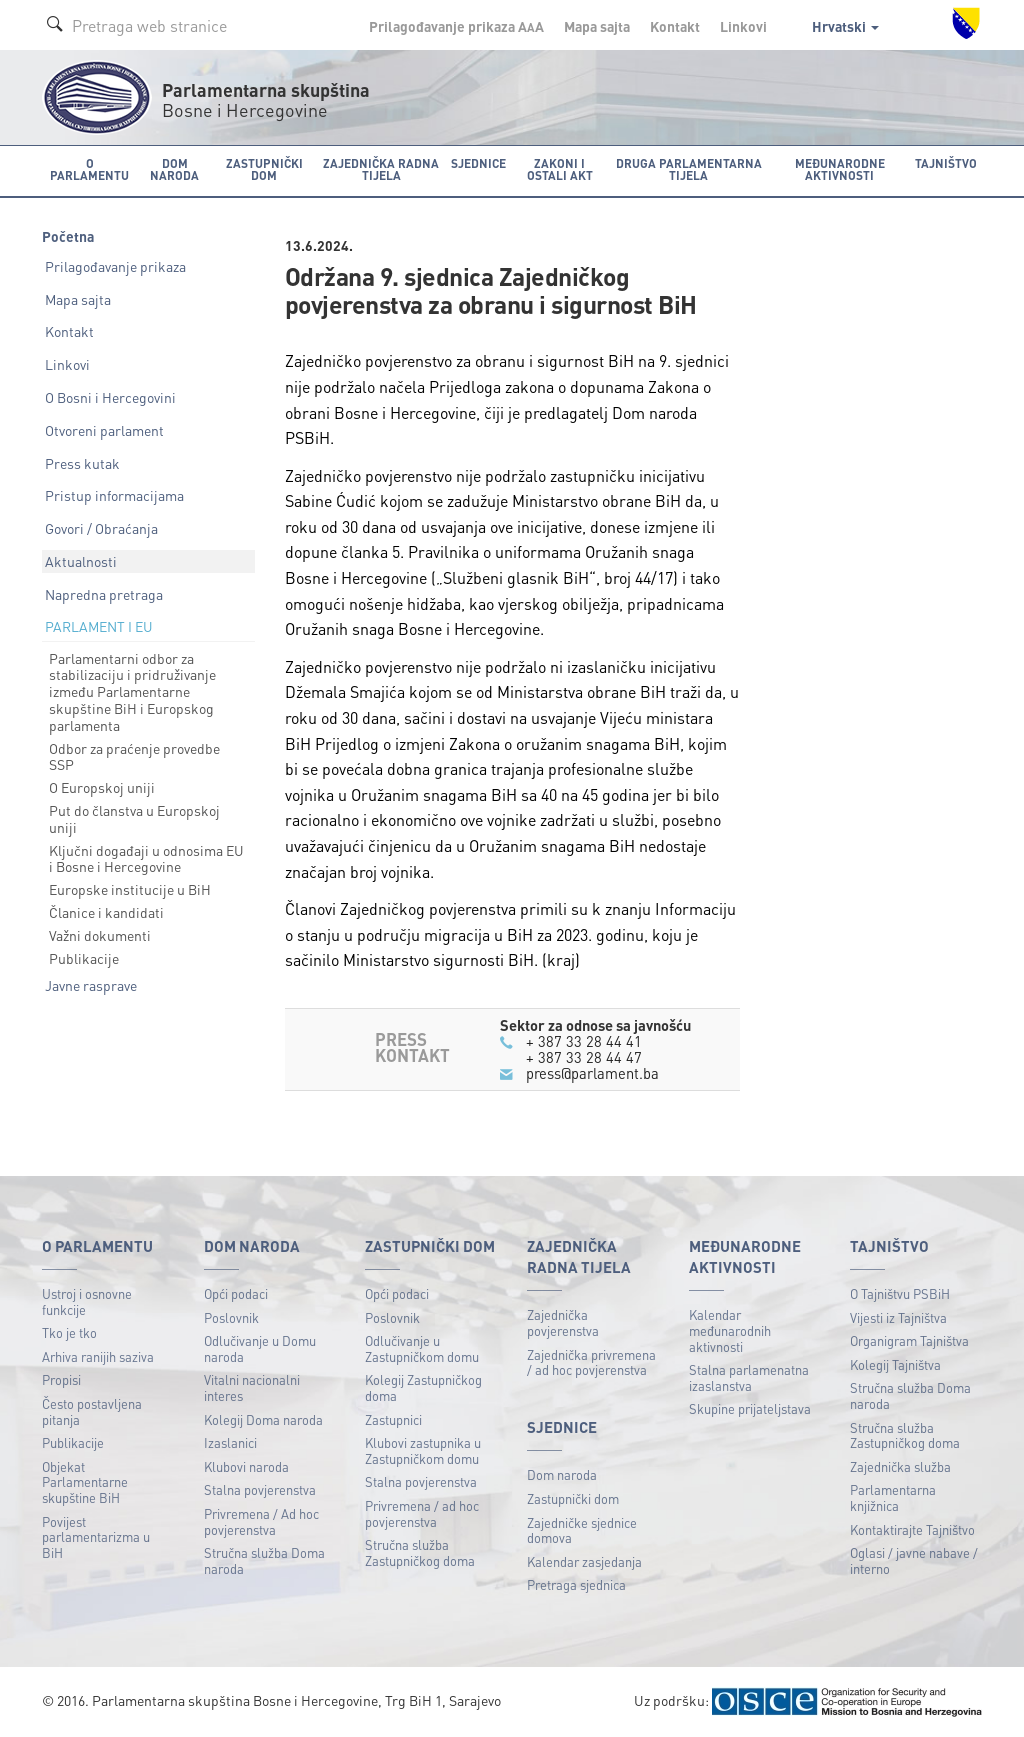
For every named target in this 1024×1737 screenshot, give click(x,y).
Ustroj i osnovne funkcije (87, 1301)
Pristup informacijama (114, 495)
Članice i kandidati (106, 912)
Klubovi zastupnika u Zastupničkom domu (423, 1450)
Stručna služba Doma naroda (264, 1560)
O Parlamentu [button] (89, 169)
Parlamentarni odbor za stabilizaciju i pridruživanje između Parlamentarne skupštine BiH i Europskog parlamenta (132, 691)
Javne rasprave (91, 985)
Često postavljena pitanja (92, 1411)
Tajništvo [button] (946, 163)
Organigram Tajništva (909, 1340)
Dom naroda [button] (174, 169)
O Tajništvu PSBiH (900, 1293)
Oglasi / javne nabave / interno (914, 1560)
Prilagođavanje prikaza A (456, 26)
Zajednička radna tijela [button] (381, 169)
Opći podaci (236, 1293)
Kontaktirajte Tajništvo (912, 1529)
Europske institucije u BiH (130, 889)
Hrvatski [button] (845, 26)
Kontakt (675, 26)
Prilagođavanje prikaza (115, 266)
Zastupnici (393, 1419)
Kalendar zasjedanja (584, 1561)
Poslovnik (231, 1317)
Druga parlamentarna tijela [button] (689, 169)
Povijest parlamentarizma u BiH (96, 1537)
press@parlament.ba (593, 1073)
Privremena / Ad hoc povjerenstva (261, 1521)
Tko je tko (69, 1332)
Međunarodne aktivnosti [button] (840, 169)
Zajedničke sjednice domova (582, 1530)
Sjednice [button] (478, 163)
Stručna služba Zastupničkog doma (420, 1552)
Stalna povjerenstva (260, 1489)
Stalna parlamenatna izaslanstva (749, 1377)
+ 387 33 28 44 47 (584, 1057)
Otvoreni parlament (104, 430)
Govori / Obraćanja (101, 528)
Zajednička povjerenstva (563, 1322)
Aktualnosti (81, 561)
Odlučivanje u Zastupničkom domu (422, 1348)
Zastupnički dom (573, 1498)
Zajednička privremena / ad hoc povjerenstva (591, 1362)
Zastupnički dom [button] (264, 169)
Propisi (61, 1379)
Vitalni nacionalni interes (252, 1387)
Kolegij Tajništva (895, 1364)
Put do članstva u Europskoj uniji (134, 818)
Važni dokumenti (100, 935)
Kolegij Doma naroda (263, 1419)
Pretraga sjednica (576, 1584)
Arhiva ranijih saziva (98, 1356)
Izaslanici (230, 1442)
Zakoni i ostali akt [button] (560, 169)
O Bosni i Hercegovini (110, 397)
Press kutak (82, 463)
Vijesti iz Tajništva (898, 1317)
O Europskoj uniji (102, 787)
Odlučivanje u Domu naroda (260, 1348)
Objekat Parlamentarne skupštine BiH (85, 1482)
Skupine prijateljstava (750, 1408)
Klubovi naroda (246, 1466)
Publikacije (84, 958)
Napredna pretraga (104, 594)
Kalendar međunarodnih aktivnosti (730, 1330)
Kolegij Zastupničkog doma (423, 1387)
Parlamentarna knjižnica (893, 1497)
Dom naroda (562, 1474)
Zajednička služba (900, 1466)
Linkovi (743, 26)
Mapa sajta (597, 26)
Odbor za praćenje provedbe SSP (134, 756)
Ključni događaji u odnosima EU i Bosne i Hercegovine (146, 858)
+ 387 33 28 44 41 (584, 1041)
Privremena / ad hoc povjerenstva (422, 1513)
